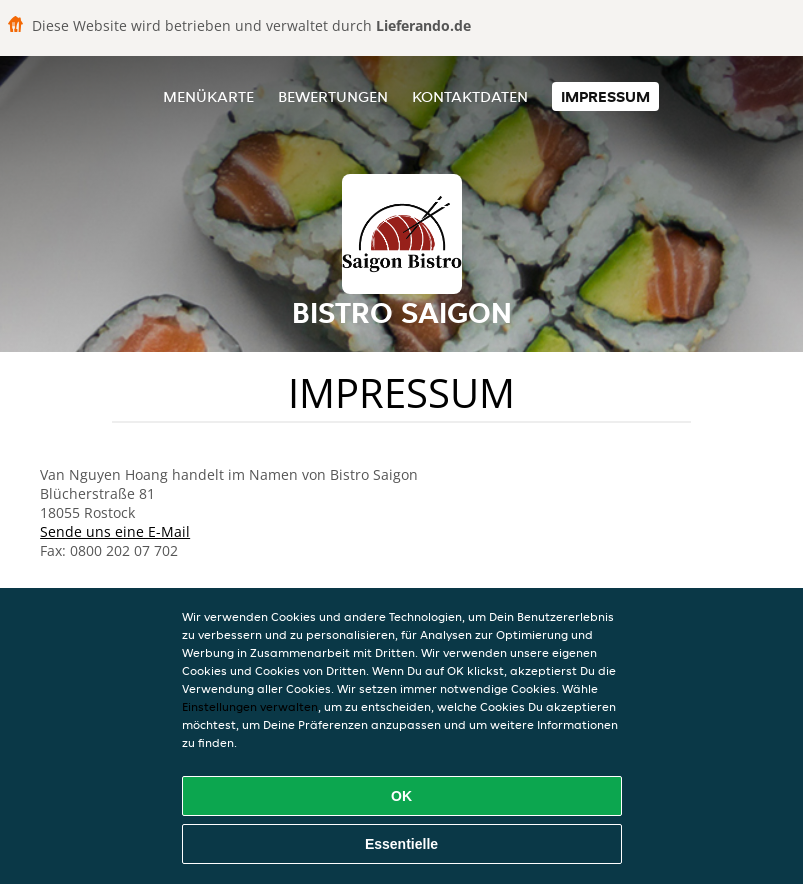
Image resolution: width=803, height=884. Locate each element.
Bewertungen (333, 96)
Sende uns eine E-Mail (115, 531)
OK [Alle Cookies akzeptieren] (401, 796)
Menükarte (208, 96)
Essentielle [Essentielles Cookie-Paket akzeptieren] (401, 844)
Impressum (605, 96)
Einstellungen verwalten (250, 706)
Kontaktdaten (470, 96)
